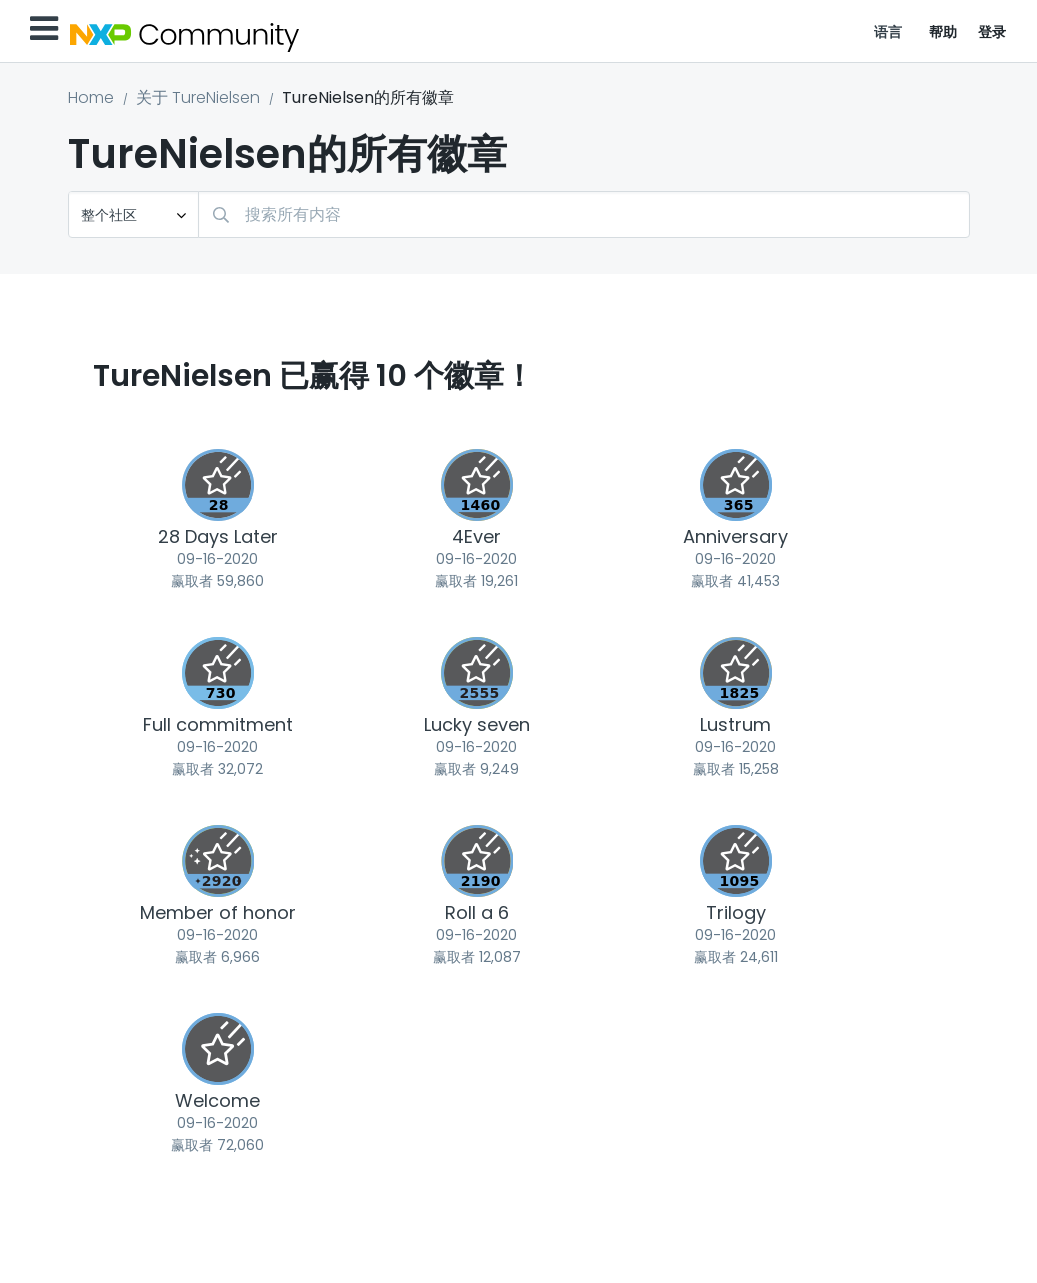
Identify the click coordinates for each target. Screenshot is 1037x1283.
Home (91, 97)
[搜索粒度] (133, 214)
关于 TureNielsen (198, 97)
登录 (992, 32)
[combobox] (584, 214)
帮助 (943, 32)
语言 (888, 32)
